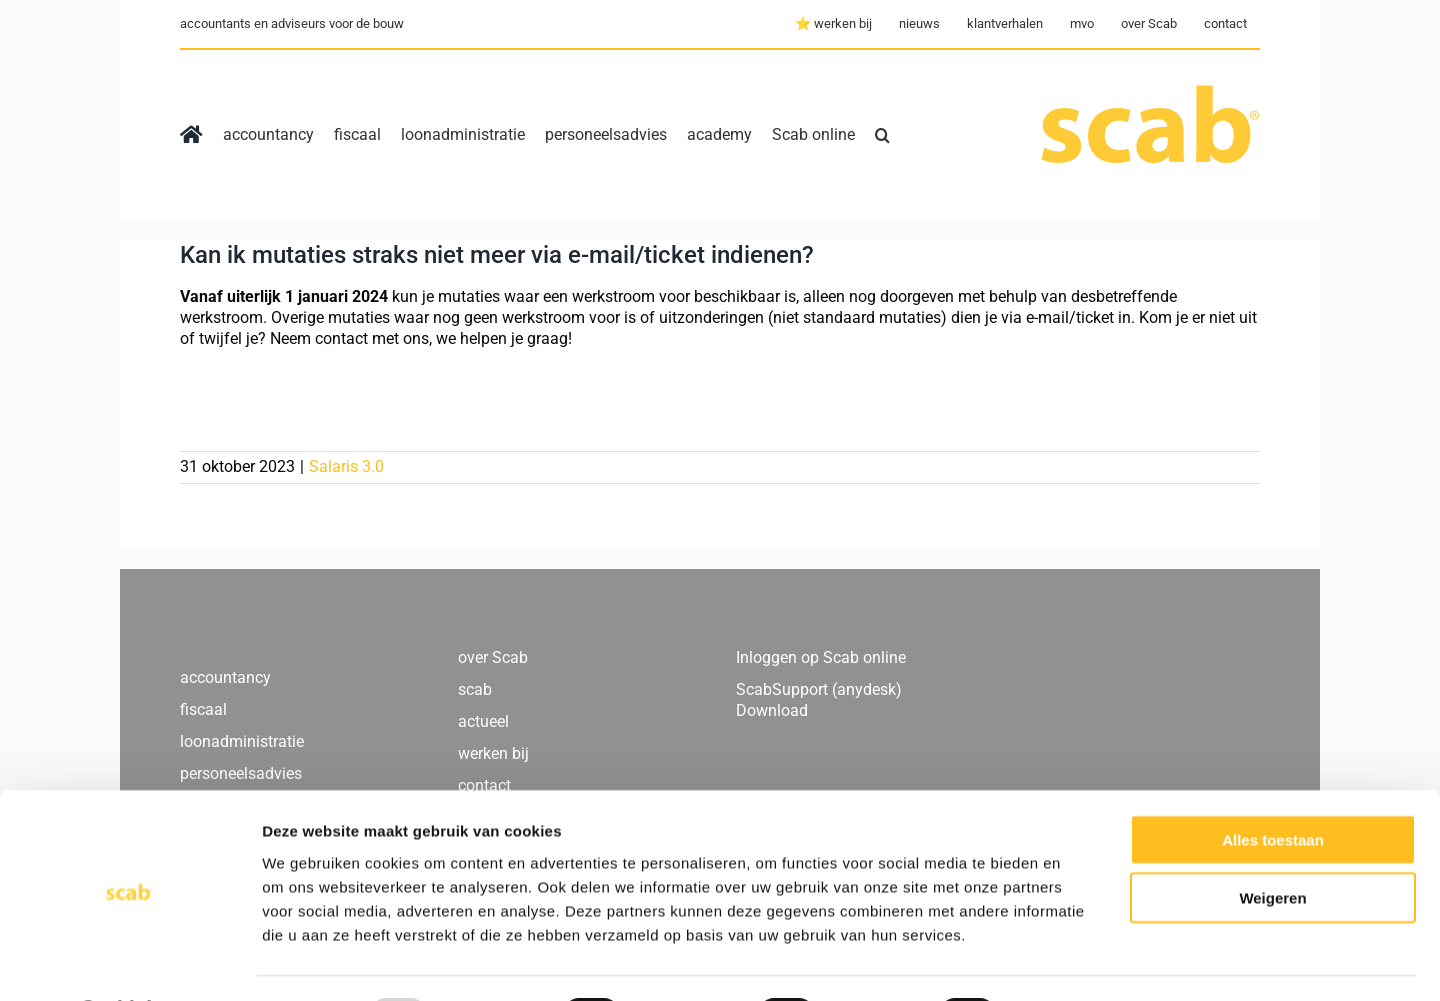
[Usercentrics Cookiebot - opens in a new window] (129, 962)
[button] (882, 135)
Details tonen (1080, 961)
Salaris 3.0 (346, 466)
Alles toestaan (1273, 785)
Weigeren (1272, 844)
